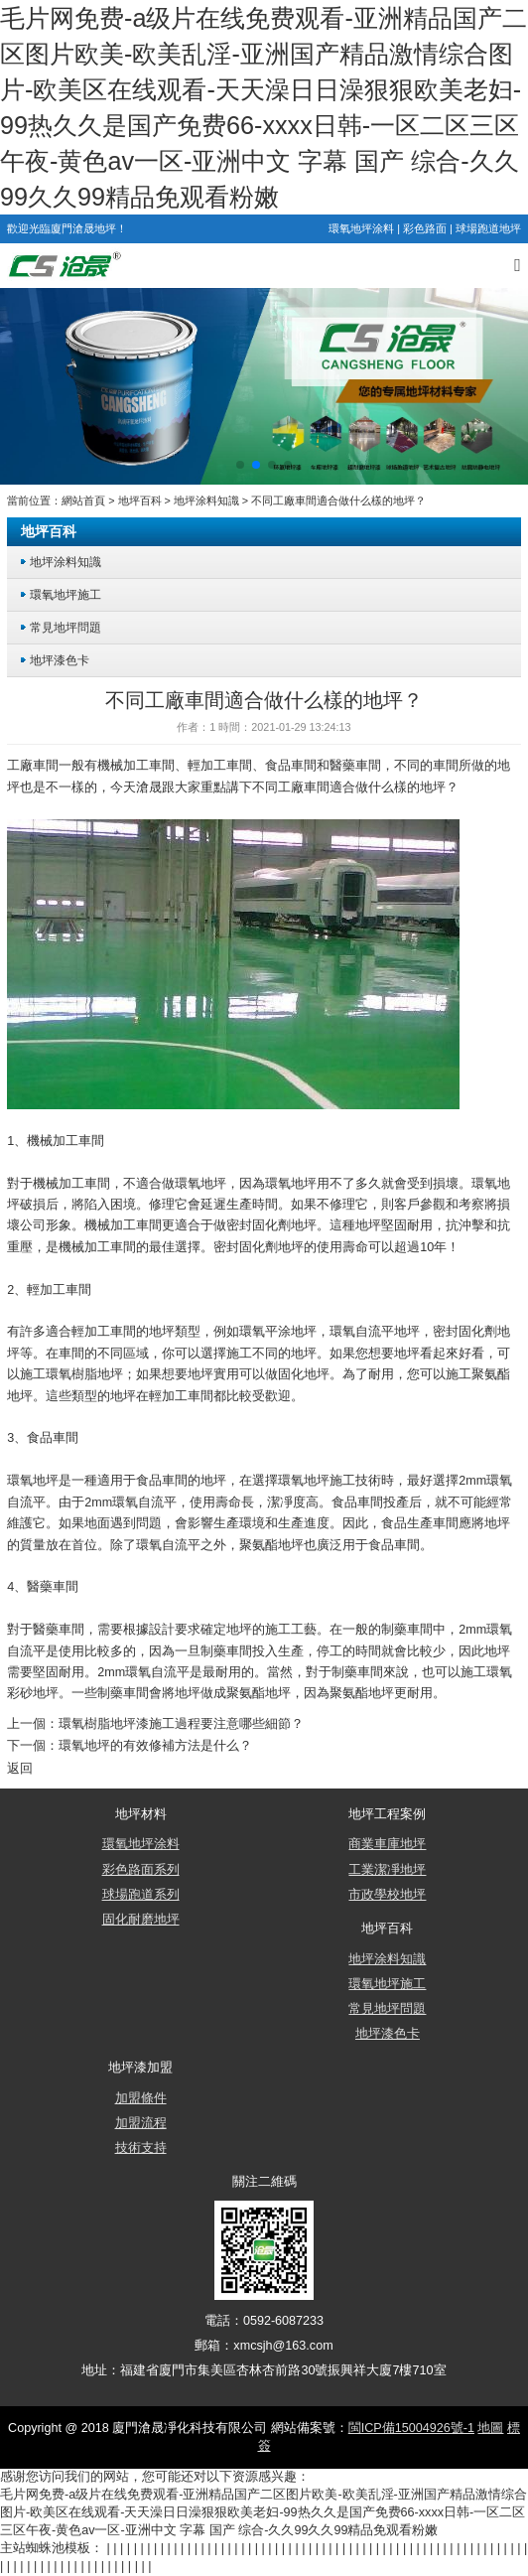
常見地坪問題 (65, 627)
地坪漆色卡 (59, 659)
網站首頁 (83, 500)
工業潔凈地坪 (387, 1870)
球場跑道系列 (141, 1895)
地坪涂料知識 (206, 500)
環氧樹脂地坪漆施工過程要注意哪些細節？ (181, 1724)
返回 (20, 1769)
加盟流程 (141, 2123)
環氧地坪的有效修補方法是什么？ (155, 1746)
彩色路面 (425, 228)
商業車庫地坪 (387, 1844)
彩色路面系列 (141, 1870)
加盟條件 (141, 2098)
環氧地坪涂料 (361, 228)
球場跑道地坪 (488, 228)
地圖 (490, 2428)
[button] (240, 465)
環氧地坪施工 (65, 594)
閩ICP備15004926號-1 (411, 2428)
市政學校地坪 (387, 1895)
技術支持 (141, 2148)
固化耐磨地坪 (141, 1920)
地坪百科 (140, 500)
